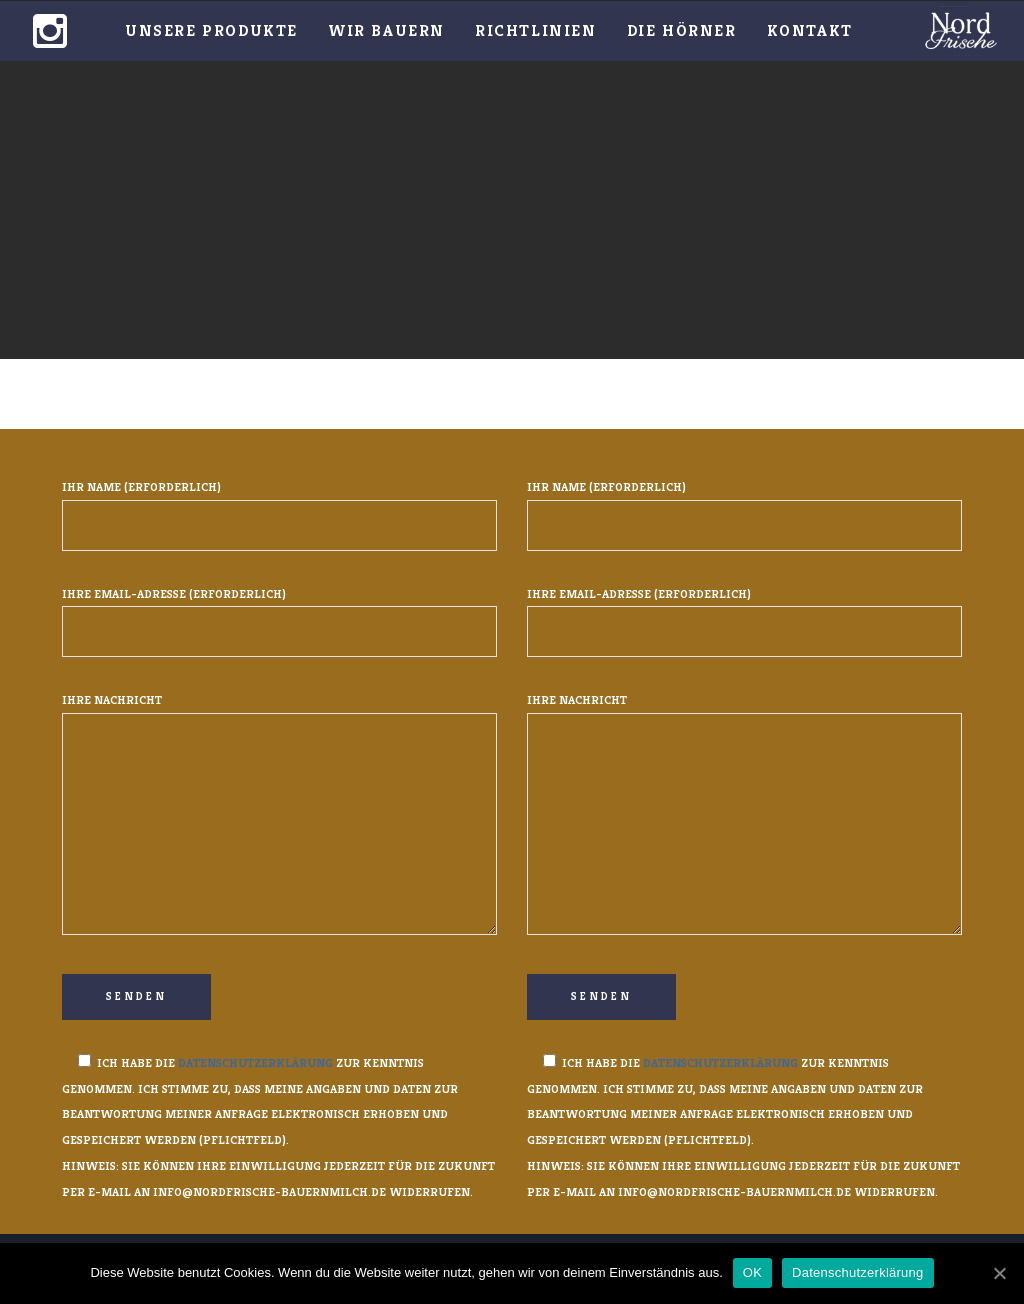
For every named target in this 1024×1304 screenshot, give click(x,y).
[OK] (999, 1273)
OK (752, 1272)
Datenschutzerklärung (255, 1062)
